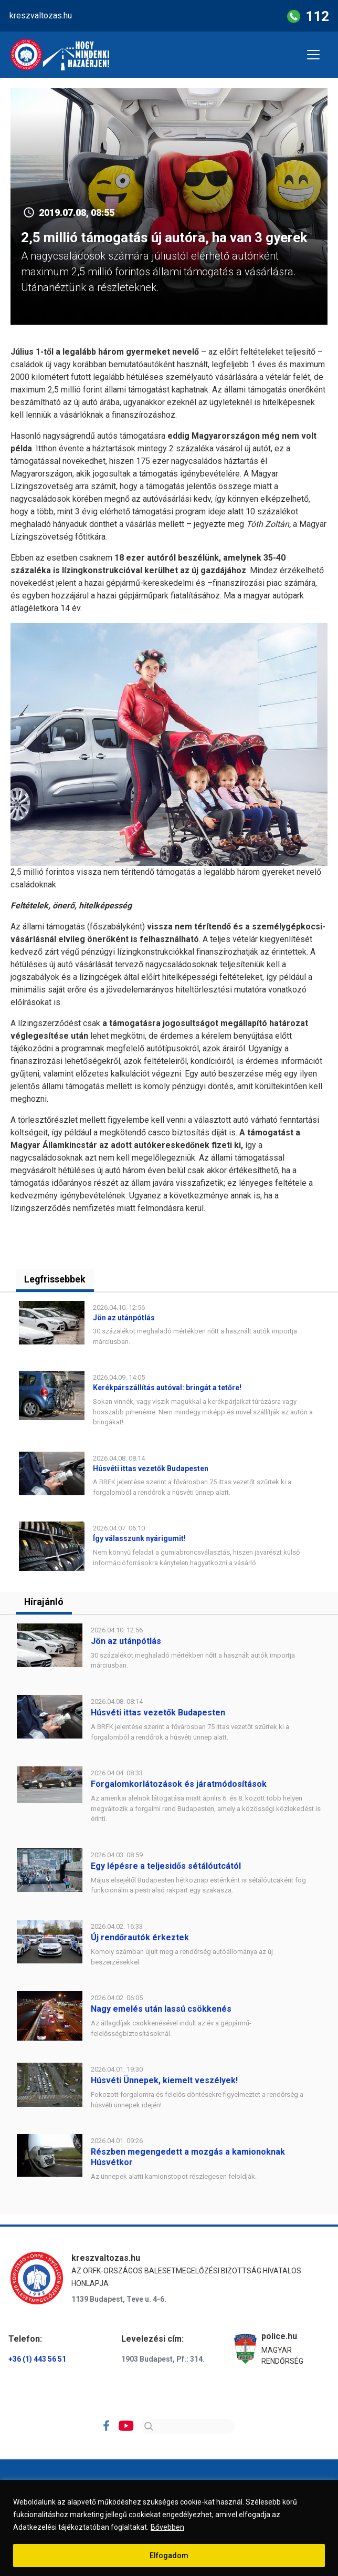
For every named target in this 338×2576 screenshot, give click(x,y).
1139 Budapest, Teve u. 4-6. (118, 2299)
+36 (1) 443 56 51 (37, 2359)
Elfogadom (169, 2555)
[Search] (187, 2426)
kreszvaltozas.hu (40, 15)
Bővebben (167, 2527)
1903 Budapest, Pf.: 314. (163, 2359)
